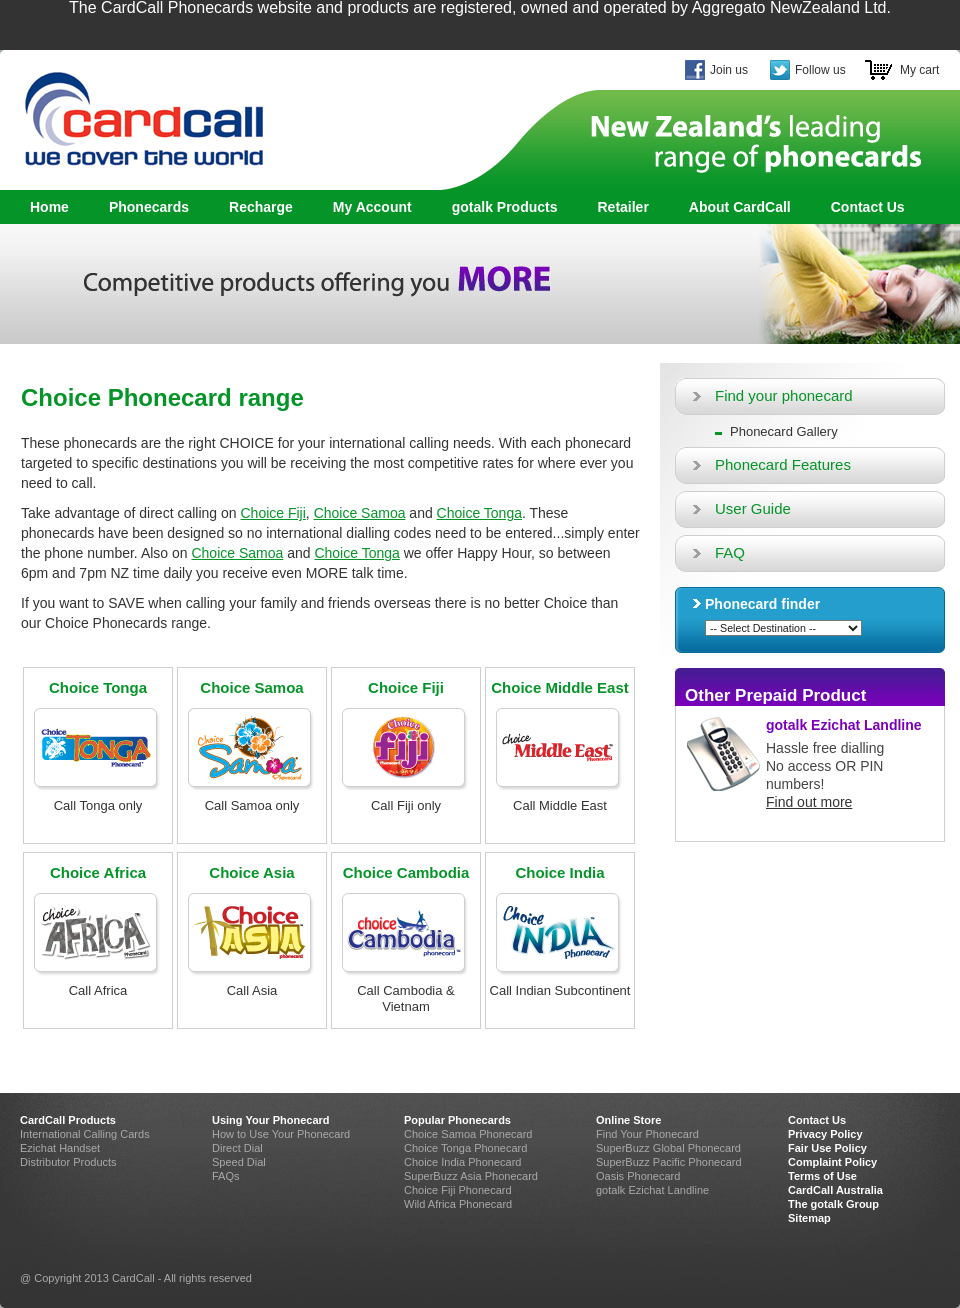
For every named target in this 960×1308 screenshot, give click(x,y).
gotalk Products (499, 207)
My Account (372, 207)
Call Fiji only (406, 805)
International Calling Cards (85, 1134)
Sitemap (809, 1218)
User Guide (753, 508)
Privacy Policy (825, 1134)
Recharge (261, 207)
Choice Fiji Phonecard (458, 1190)
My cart (919, 70)
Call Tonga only (98, 805)
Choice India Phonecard (462, 1162)
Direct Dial (237, 1148)
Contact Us (868, 207)
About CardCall (740, 207)
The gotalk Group (833, 1204)
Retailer (622, 207)
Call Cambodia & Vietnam (406, 998)
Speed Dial (239, 1162)
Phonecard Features (783, 464)
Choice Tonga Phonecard (465, 1148)
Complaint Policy (832, 1162)
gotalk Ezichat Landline (844, 725)
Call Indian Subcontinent (560, 990)
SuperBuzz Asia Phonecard (471, 1176)
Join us (729, 70)
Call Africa (98, 990)
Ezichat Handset (60, 1148)
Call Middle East (560, 805)
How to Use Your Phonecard (281, 1134)
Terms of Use (822, 1176)
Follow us (820, 70)
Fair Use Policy (827, 1148)
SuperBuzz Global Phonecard (668, 1148)
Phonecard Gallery (784, 431)
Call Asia (252, 990)
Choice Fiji (272, 513)
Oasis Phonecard (638, 1176)
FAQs (226, 1176)
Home (49, 207)
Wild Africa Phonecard (458, 1204)
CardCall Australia (835, 1190)
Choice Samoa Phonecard (468, 1134)
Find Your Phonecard (647, 1134)
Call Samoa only (252, 805)
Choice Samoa (360, 513)
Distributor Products (68, 1162)
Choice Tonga (479, 513)
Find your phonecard (784, 395)
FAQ (730, 552)
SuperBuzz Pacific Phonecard (669, 1162)
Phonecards (144, 207)
